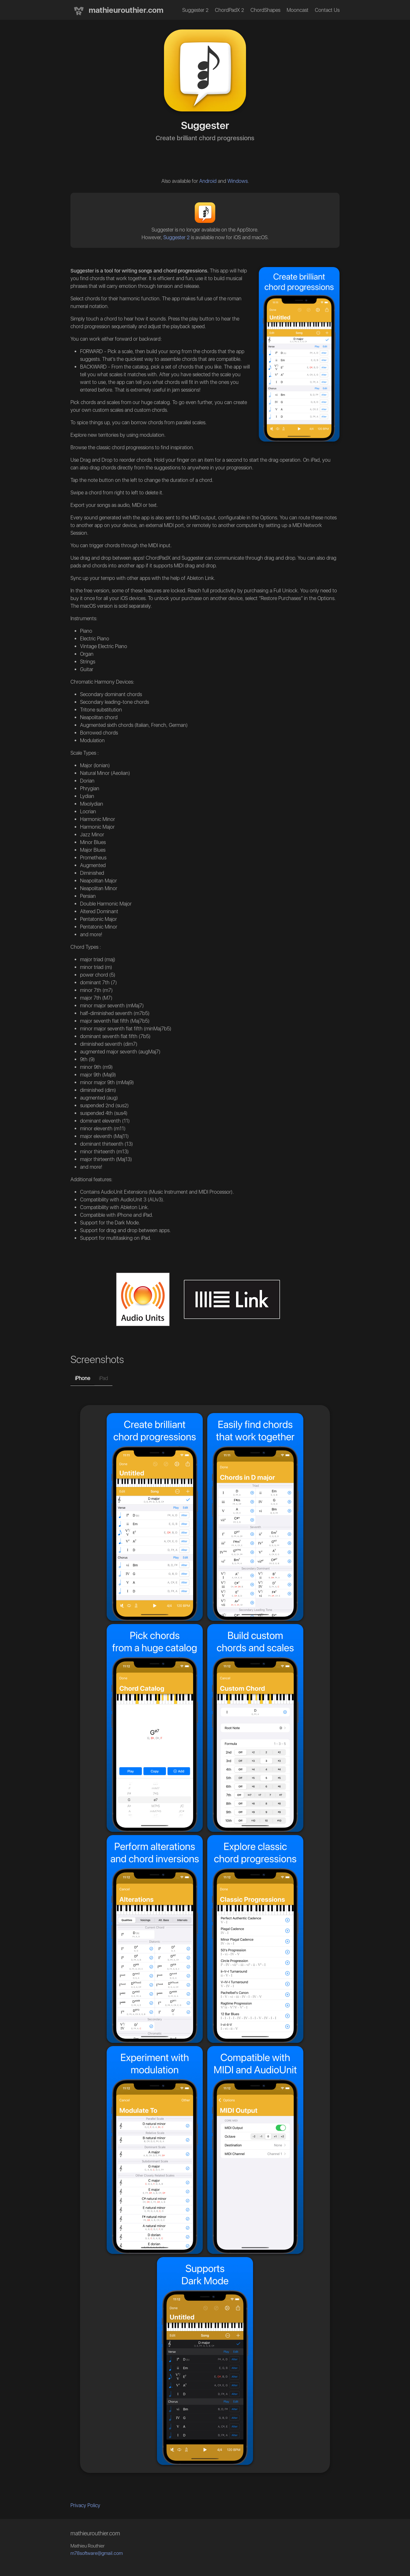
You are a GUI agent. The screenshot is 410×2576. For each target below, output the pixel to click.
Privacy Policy (85, 2505)
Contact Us (327, 10)
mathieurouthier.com (116, 11)
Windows (237, 181)
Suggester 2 (195, 10)
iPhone (82, 1378)
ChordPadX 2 (229, 10)
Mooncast (297, 10)
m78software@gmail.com (96, 2553)
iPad (103, 1378)
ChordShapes (265, 10)
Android (208, 181)
